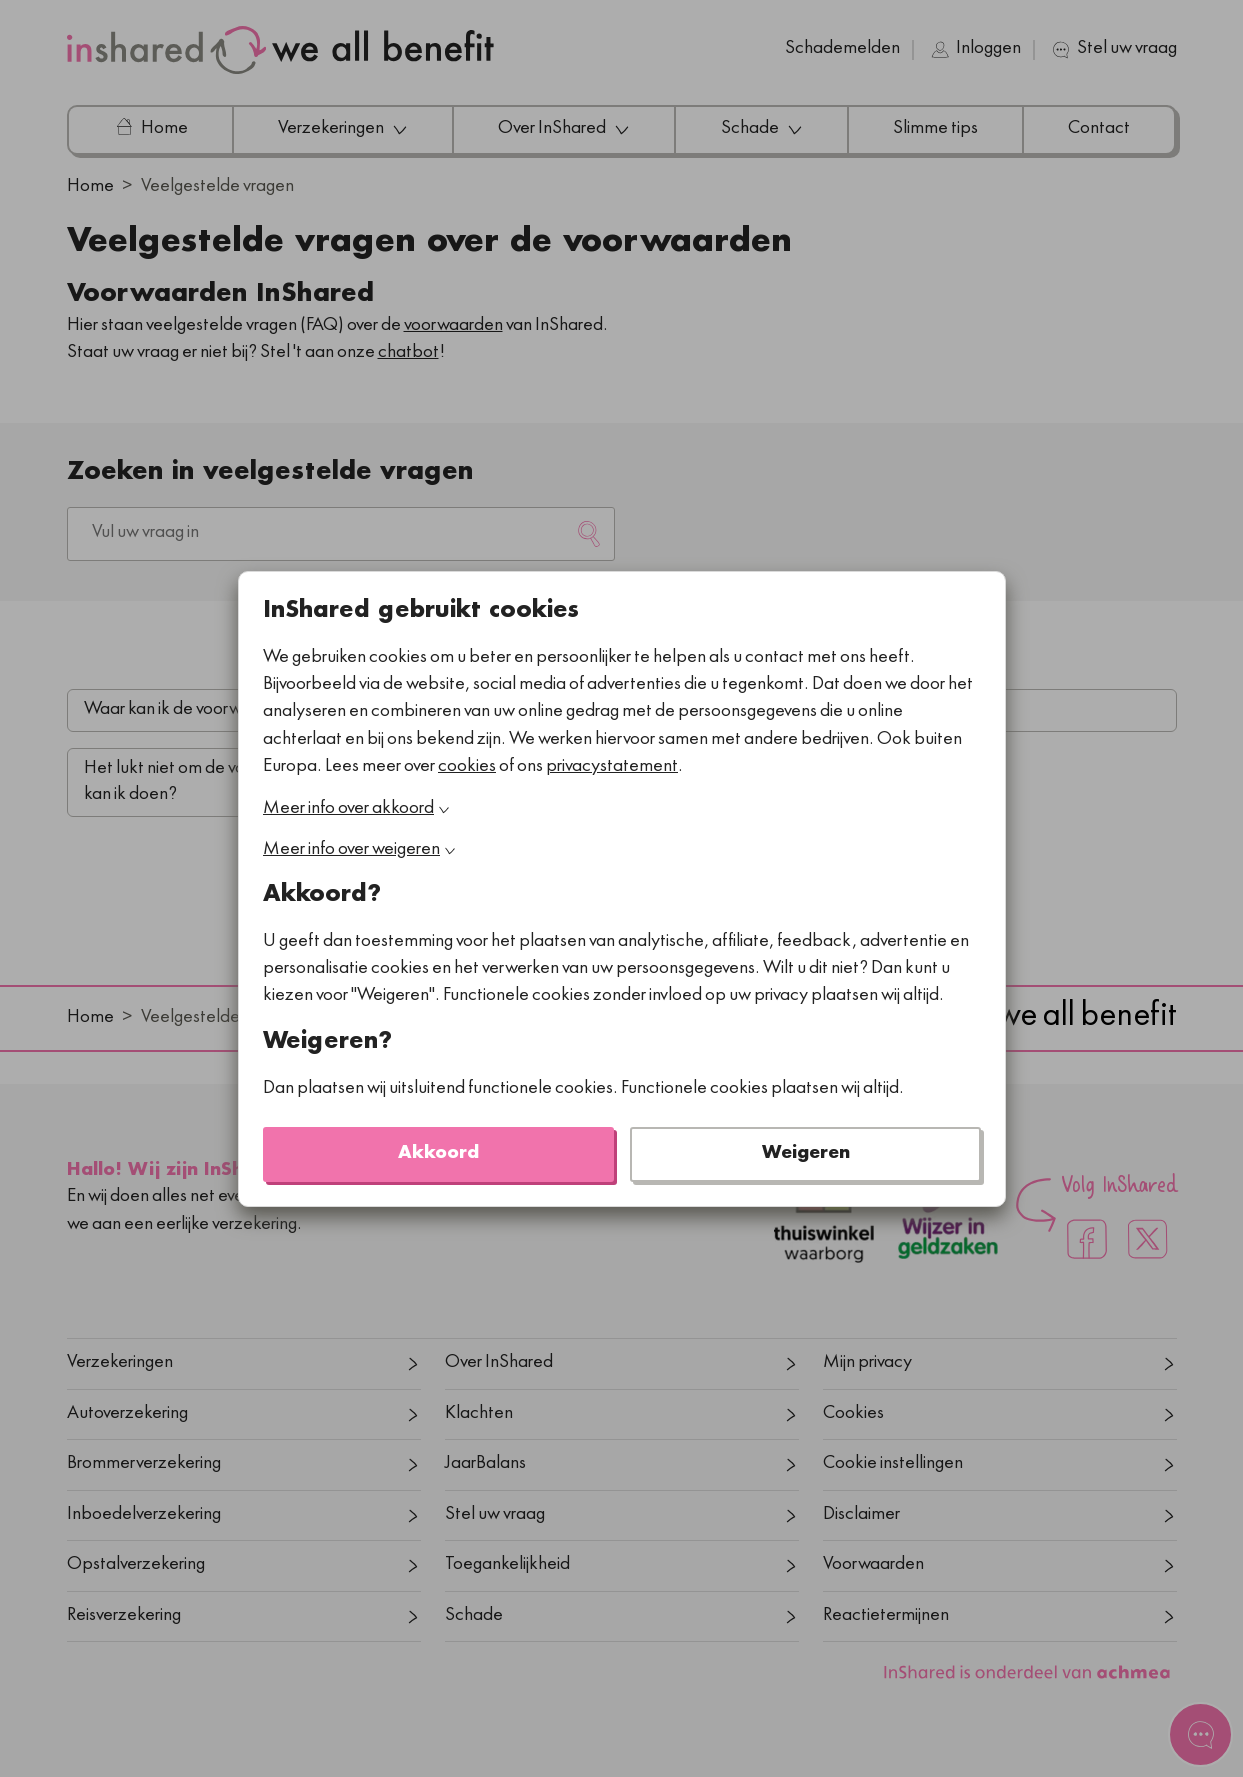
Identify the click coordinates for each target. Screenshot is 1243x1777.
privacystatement (612, 766)
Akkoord (438, 1153)
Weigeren (805, 1153)
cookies (467, 766)
